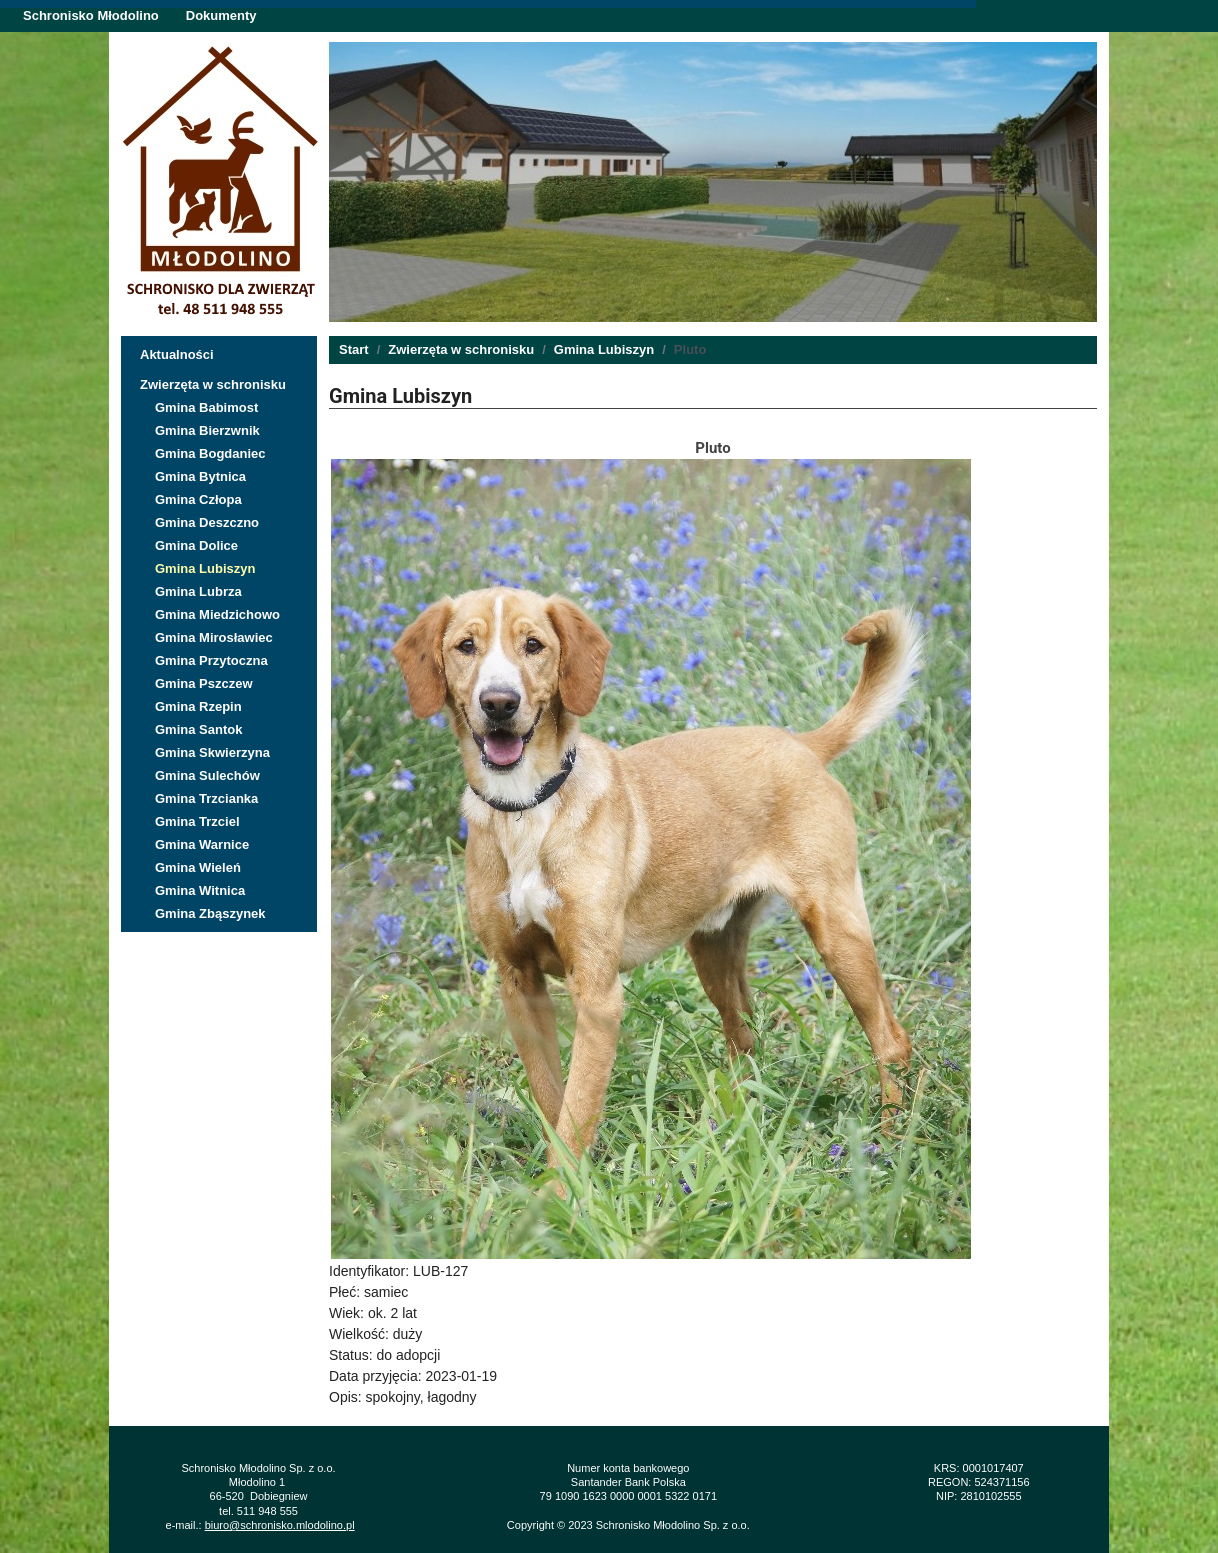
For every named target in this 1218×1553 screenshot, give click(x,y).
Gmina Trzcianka (206, 798)
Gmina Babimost (206, 407)
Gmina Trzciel (197, 821)
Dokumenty (221, 15)
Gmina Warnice (202, 844)
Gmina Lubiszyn (205, 568)
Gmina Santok (198, 729)
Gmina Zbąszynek (210, 913)
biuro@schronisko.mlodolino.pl (280, 1525)
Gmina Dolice (196, 545)
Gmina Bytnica (200, 476)
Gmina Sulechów (207, 775)
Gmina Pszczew (204, 683)
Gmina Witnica (200, 890)
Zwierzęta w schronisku (213, 384)
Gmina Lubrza (198, 591)
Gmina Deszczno (207, 522)
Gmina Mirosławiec (214, 637)
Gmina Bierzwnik (207, 430)
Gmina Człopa (198, 499)
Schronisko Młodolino (91, 15)
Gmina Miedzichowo (217, 614)
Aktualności (177, 354)
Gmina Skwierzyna (212, 752)
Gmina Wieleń (198, 867)
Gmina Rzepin (198, 706)
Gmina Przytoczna (211, 660)
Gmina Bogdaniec (210, 453)
